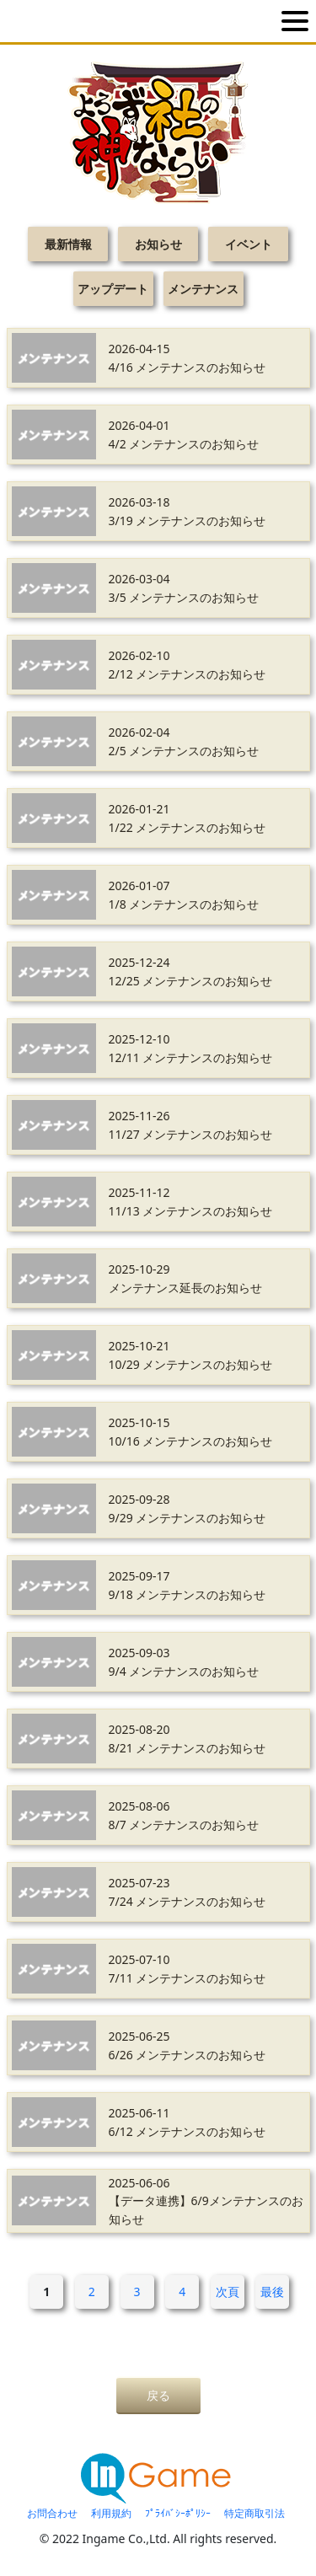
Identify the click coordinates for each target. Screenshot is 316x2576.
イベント (248, 244)
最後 (272, 2292)
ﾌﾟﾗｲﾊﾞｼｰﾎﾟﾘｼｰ (178, 2513)
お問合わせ (52, 2513)
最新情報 (68, 244)
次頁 (227, 2292)
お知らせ (158, 244)
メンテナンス (203, 289)
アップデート (113, 289)
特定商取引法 (254, 2513)
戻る (158, 2395)
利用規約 (111, 2513)
